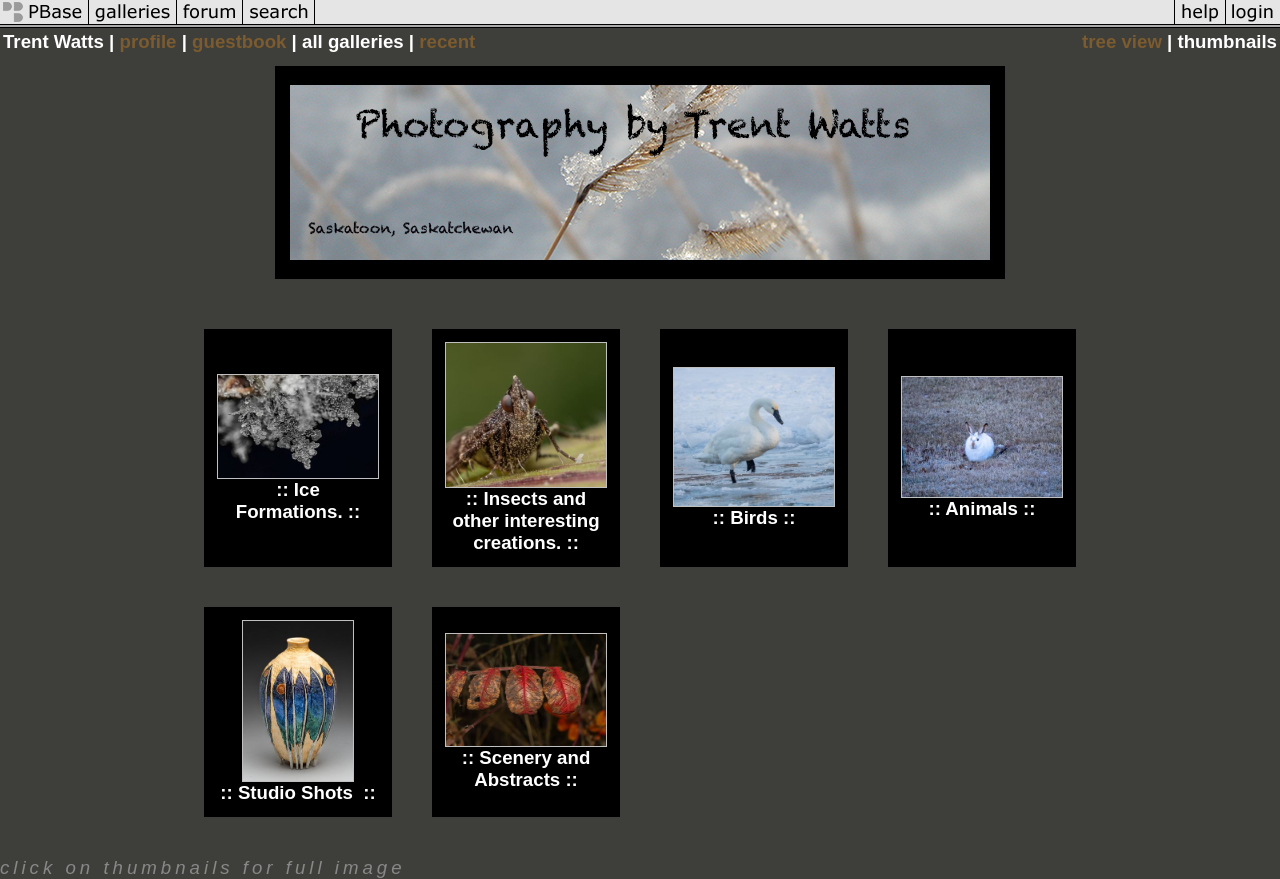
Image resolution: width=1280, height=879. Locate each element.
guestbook (239, 41)
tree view (1122, 41)
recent (447, 41)
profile (147, 41)
